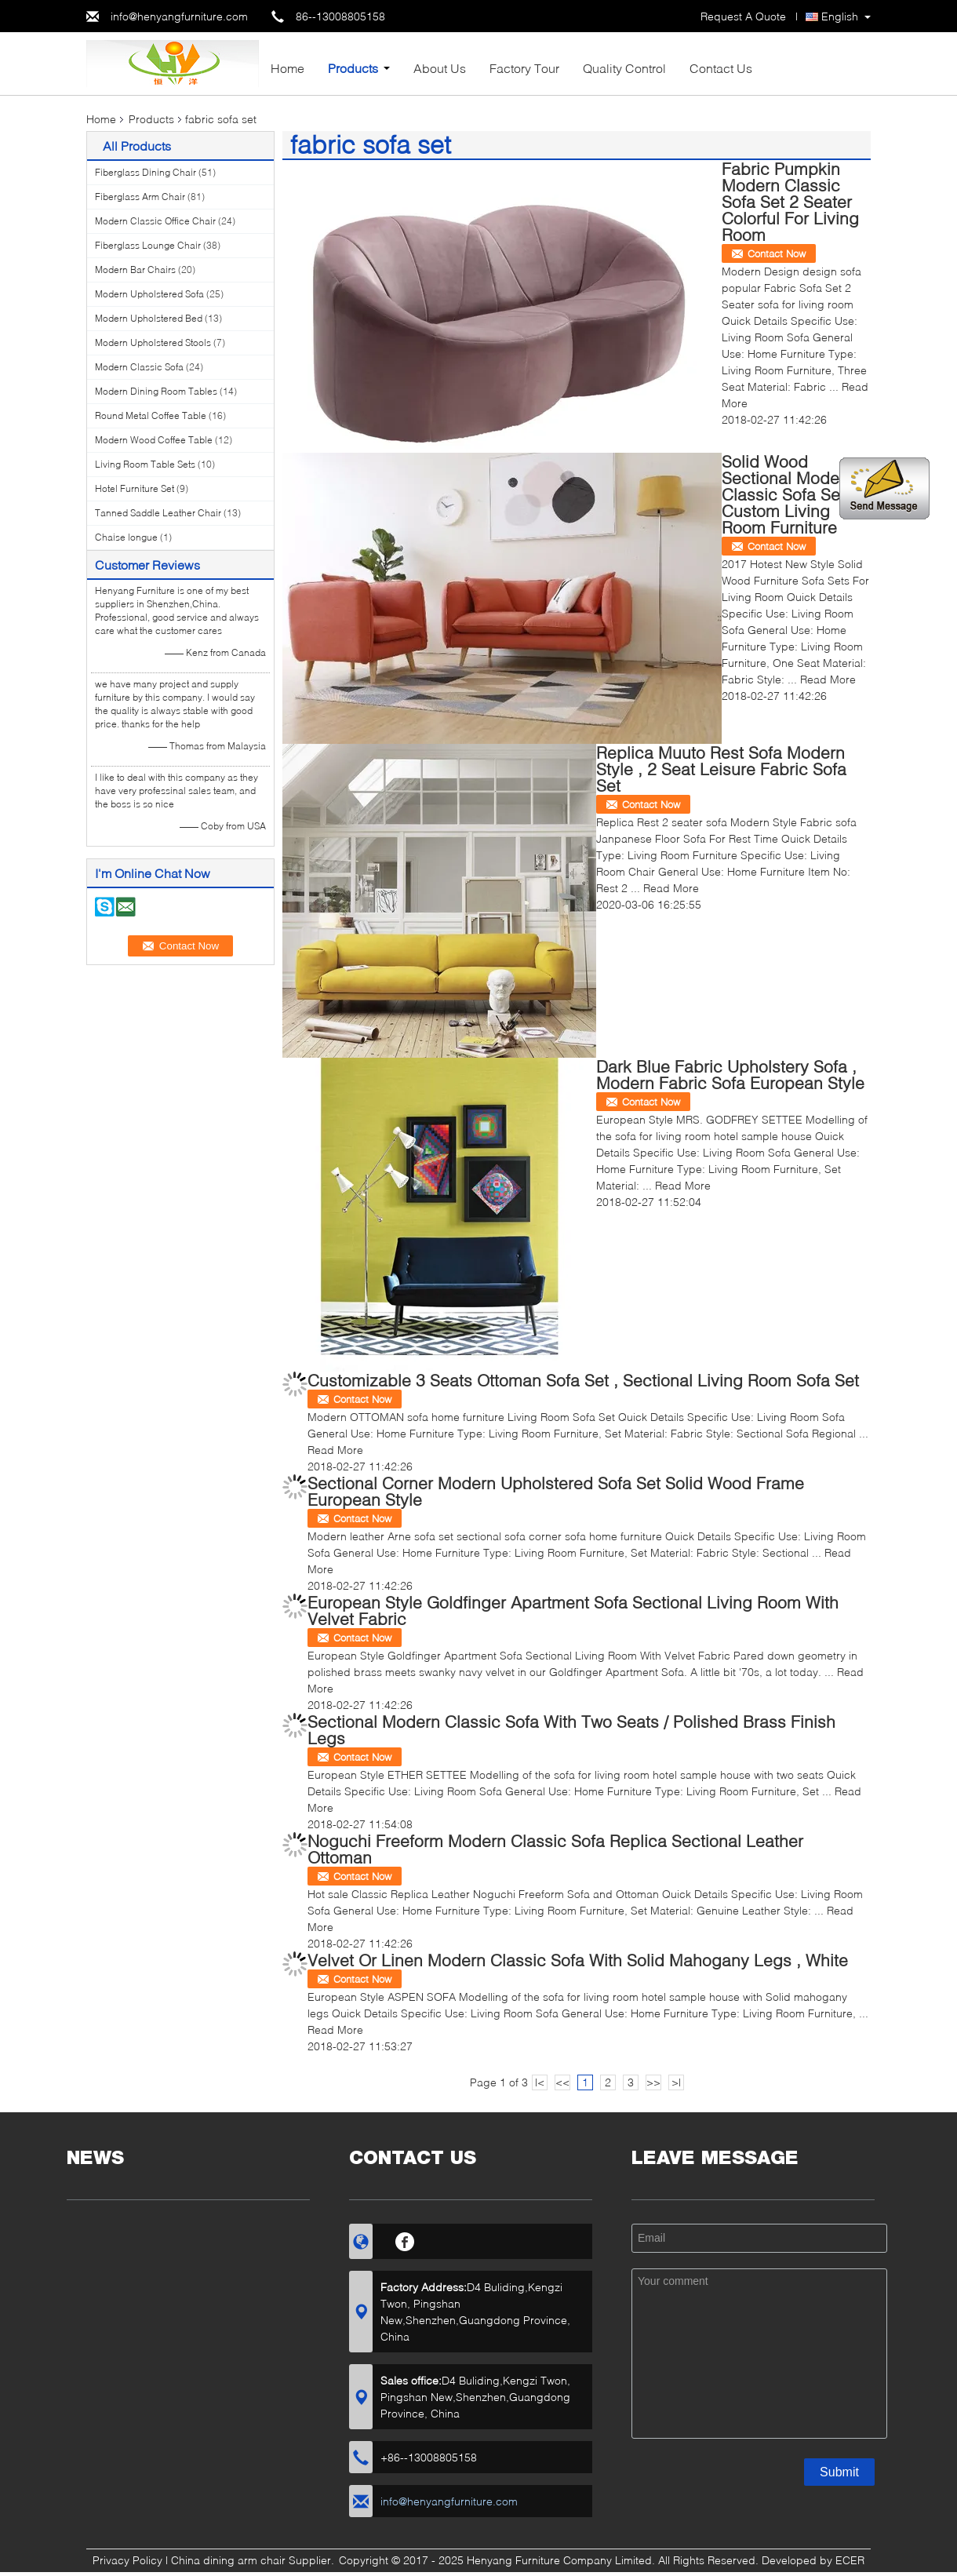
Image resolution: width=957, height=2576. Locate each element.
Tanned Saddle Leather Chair (158, 513)
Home (287, 67)
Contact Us (721, 67)
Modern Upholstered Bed (148, 318)
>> (653, 2082)
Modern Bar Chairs (135, 269)
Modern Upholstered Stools (153, 342)
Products (353, 67)
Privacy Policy (127, 2560)
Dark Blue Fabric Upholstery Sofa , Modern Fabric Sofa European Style (730, 1074)
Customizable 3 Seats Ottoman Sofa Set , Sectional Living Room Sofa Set (583, 1380)
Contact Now (777, 253)
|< (539, 2082)
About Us (439, 67)
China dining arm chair (228, 2560)
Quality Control (624, 67)
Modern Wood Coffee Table (154, 440)
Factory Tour (524, 67)
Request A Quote (743, 16)
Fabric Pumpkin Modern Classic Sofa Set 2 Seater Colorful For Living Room (790, 201)
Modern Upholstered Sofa (149, 294)
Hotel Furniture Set (134, 488)
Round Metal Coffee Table (150, 415)
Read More (828, 679)
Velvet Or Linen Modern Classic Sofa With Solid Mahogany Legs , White (577, 1959)
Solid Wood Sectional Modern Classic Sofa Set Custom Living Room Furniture (788, 494)
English (839, 16)
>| (676, 2082)
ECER (849, 2560)
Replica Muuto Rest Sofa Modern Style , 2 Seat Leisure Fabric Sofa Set (721, 768)
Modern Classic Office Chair (155, 221)
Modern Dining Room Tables (156, 391)
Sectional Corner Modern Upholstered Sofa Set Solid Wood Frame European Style (555, 1491)
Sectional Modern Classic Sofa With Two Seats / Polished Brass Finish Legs (571, 1729)
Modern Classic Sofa (139, 367)
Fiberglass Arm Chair (140, 196)
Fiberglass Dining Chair (145, 172)
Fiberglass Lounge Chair (148, 245)
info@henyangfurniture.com (179, 16)
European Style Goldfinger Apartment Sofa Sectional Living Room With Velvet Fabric (573, 1610)
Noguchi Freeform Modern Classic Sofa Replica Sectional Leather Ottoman (555, 1849)
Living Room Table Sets (145, 464)
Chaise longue (126, 537)
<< (562, 2082)
